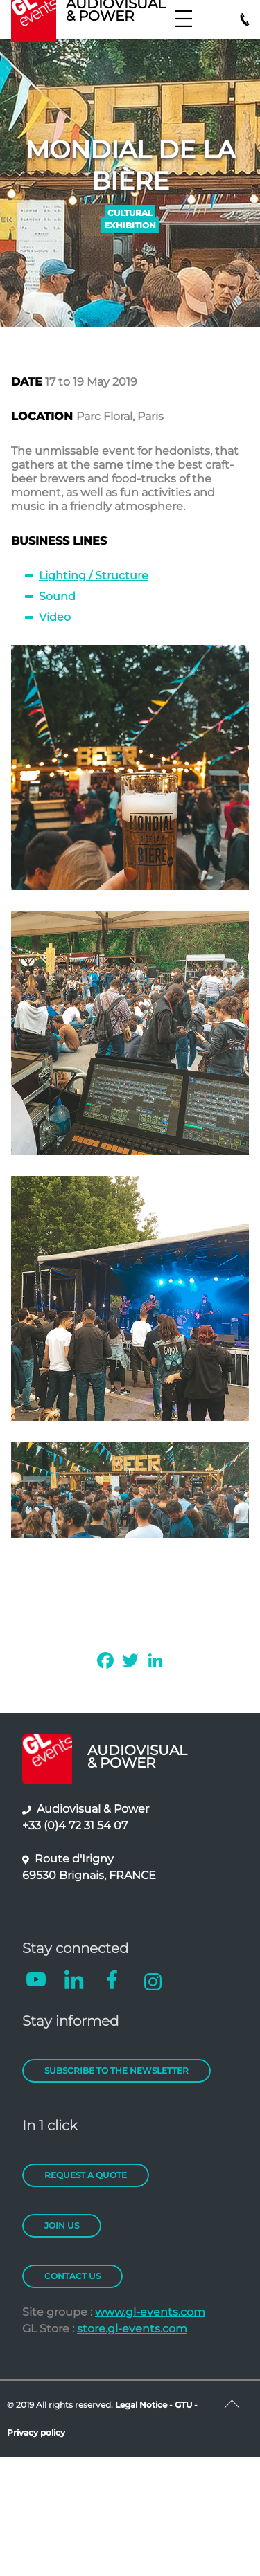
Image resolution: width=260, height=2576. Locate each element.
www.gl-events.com (150, 2312)
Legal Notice (141, 2405)
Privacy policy (36, 2432)
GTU (184, 2405)
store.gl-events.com (132, 2328)
